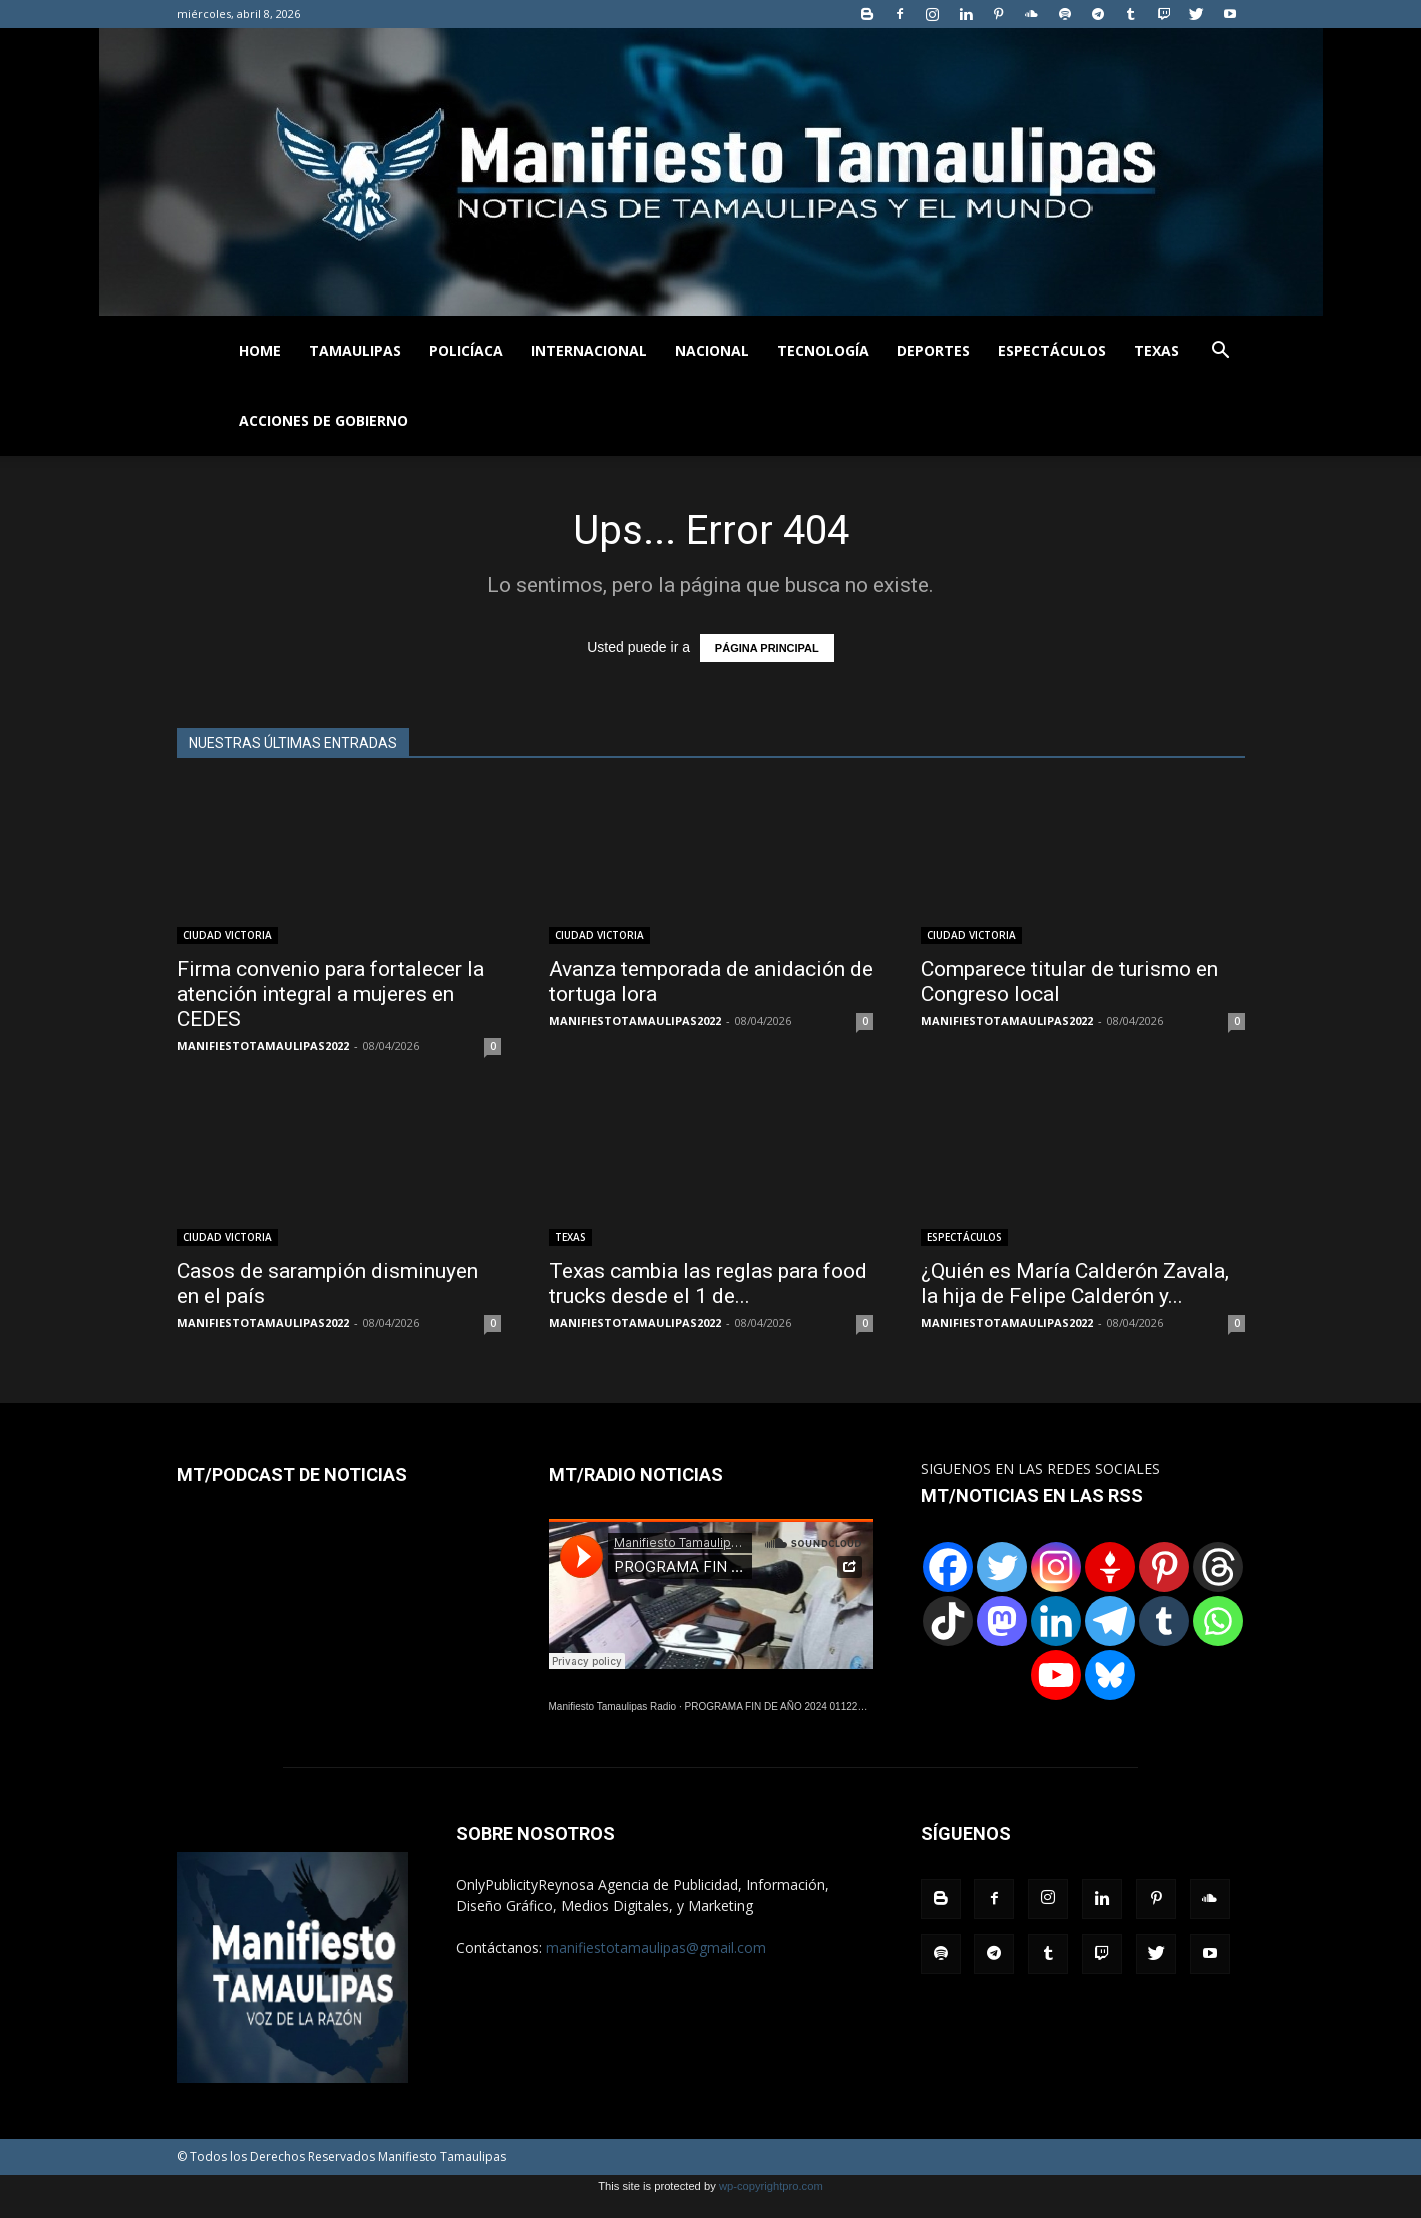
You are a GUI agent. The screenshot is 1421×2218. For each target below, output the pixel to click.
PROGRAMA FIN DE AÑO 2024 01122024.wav (790, 1706)
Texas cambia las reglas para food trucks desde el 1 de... (708, 1283)
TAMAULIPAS (355, 350)
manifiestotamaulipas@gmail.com (656, 1947)
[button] (1221, 352)
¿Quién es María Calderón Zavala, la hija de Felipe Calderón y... (1075, 1283)
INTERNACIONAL (589, 350)
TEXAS (1156, 350)
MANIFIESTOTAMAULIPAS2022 (263, 1045)
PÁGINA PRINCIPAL (767, 648)
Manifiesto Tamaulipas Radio (613, 1706)
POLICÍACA (466, 350)
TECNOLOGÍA (823, 350)
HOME (260, 350)
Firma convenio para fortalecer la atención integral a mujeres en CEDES (330, 994)
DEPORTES (933, 350)
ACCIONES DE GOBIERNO (323, 420)
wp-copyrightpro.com (771, 2186)
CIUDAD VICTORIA (227, 935)
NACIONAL (712, 350)
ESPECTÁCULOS (1052, 350)
